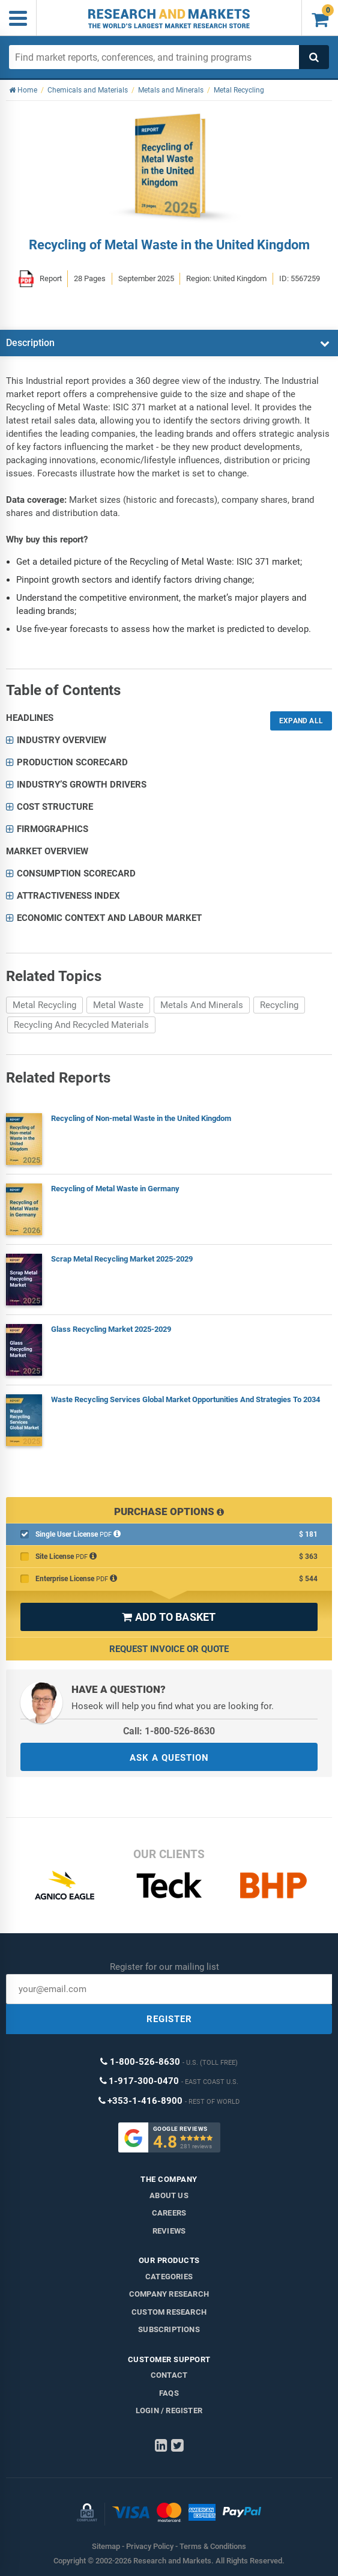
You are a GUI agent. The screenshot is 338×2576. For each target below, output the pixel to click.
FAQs (169, 2393)
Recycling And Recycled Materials (81, 1024)
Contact (169, 2375)
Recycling (279, 1005)
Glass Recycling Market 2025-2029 (111, 1329)
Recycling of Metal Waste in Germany (115, 1188)
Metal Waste (118, 1005)
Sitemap (106, 2546)
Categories (169, 2276)
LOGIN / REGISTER (169, 2410)
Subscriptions (169, 2329)
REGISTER (169, 2019)
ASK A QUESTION (169, 1757)
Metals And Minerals (201, 1005)
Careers (169, 2212)
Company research (169, 2293)
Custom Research (169, 2311)
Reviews (169, 2230)
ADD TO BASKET (169, 1617)
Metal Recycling (44, 1005)
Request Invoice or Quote (169, 1649)
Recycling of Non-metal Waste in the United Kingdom (141, 1118)
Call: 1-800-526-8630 (169, 1731)
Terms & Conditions (213, 2546)
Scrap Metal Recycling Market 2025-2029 (122, 1258)
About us (169, 2195)
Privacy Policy (150, 2546)
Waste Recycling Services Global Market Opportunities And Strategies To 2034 (185, 1399)
